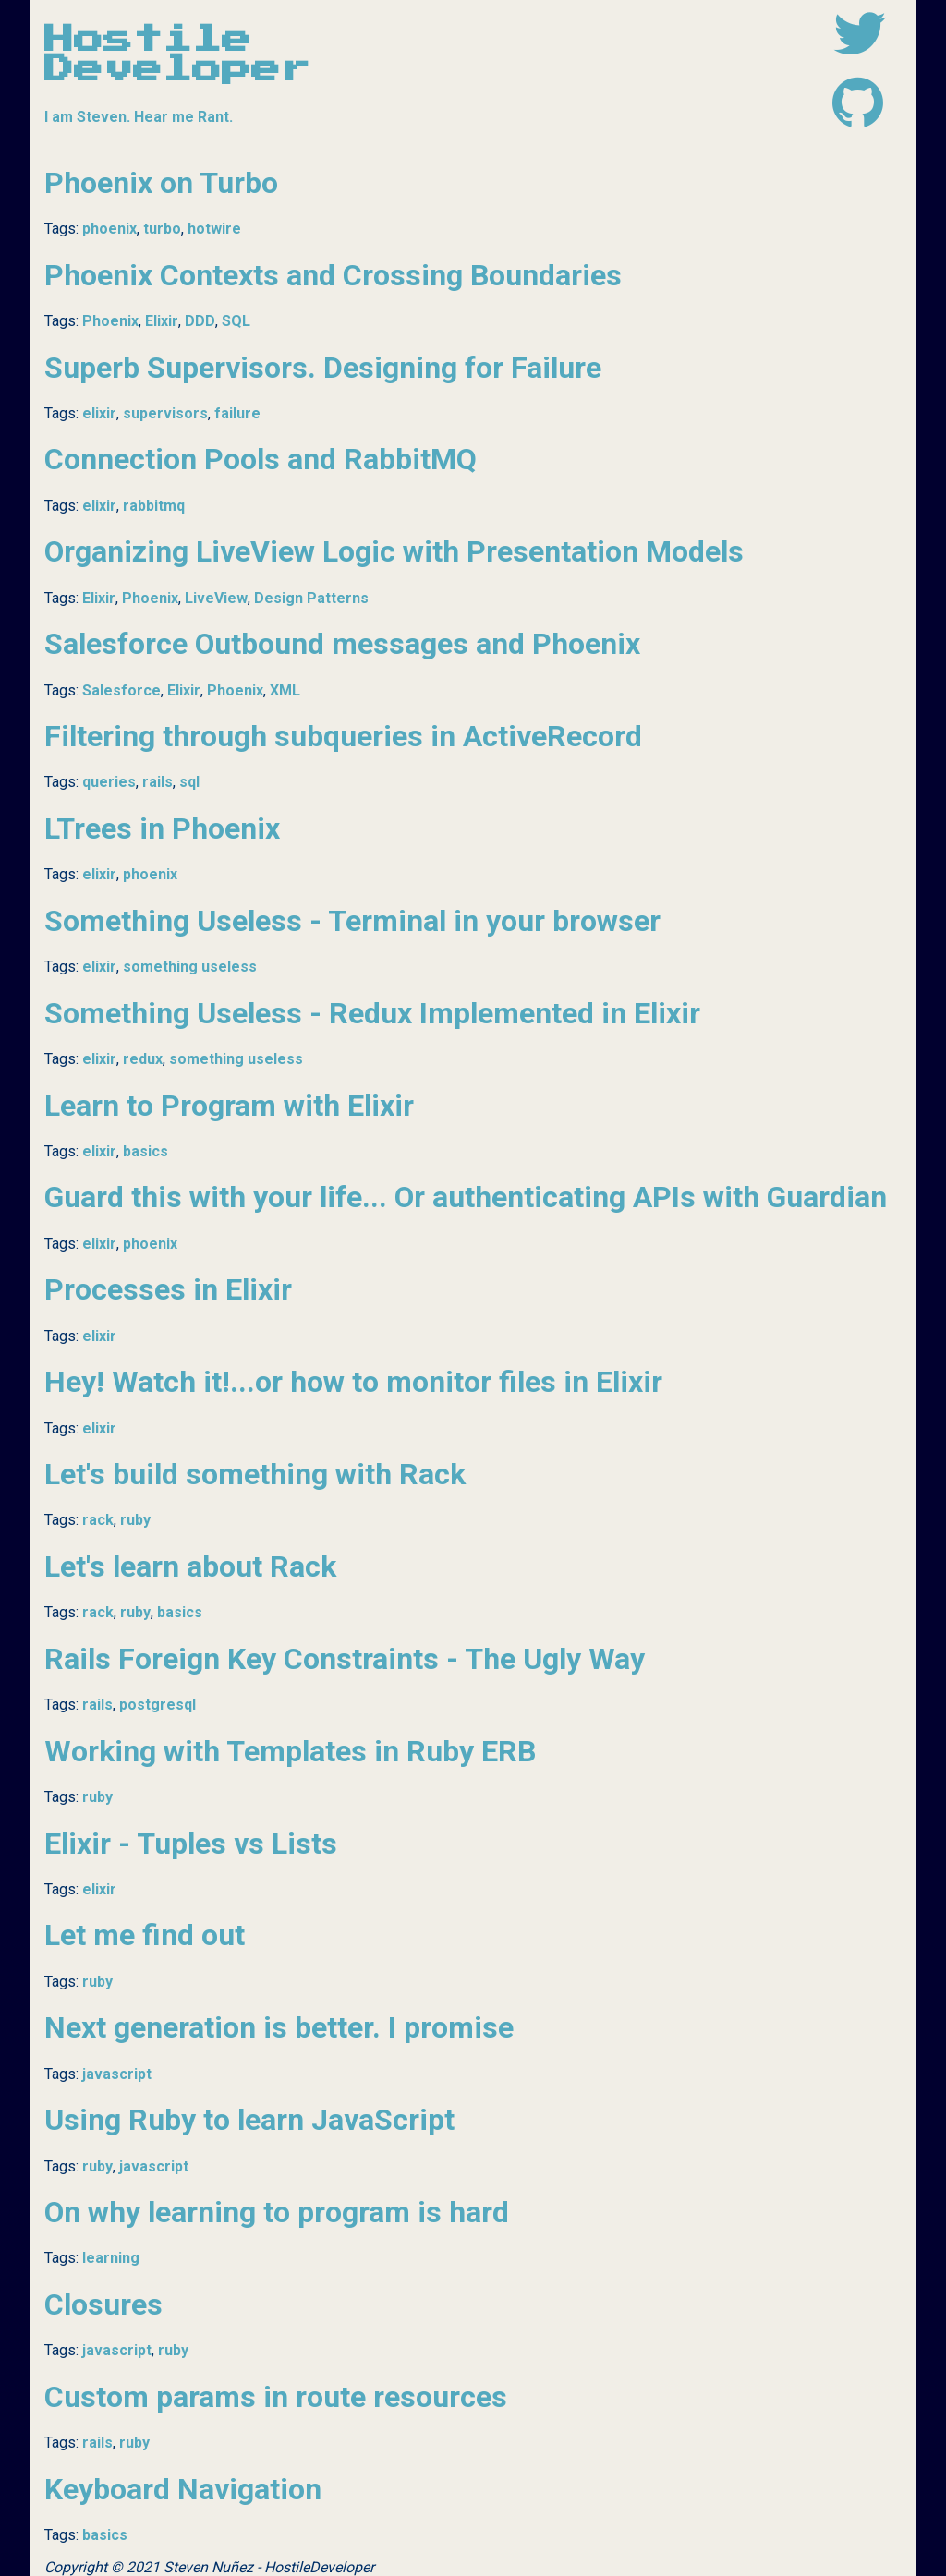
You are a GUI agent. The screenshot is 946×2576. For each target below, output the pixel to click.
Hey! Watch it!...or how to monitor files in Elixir (353, 1381)
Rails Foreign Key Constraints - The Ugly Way (344, 1658)
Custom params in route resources (275, 2396)
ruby (135, 1520)
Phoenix (110, 321)
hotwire (214, 228)
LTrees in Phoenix (162, 828)
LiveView (216, 598)
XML (285, 690)
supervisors (165, 413)
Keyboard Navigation (182, 2489)
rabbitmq (154, 505)
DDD (200, 321)
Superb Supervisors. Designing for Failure (322, 367)
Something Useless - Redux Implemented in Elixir (372, 1013)
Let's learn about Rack (190, 1566)
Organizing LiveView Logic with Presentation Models (394, 551)
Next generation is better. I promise (279, 2027)
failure (237, 413)
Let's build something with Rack (255, 1474)
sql (189, 782)
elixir (99, 413)
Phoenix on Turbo (161, 182)
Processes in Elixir (168, 1289)
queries (109, 782)
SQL (236, 321)
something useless (190, 966)
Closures (103, 2304)
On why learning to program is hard (276, 2212)
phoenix (109, 228)
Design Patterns (311, 598)
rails (157, 782)
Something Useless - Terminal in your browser (352, 920)
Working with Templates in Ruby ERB (290, 1751)
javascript (117, 2074)
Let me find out (144, 1935)
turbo (162, 228)
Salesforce (121, 690)
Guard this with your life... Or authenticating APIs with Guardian (465, 1197)
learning (110, 2258)
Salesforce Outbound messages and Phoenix (342, 643)
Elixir (161, 321)
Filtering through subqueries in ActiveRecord (343, 736)
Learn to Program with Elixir (229, 1105)
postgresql (157, 1704)
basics (145, 1151)
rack (98, 1520)
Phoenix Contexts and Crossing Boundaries (333, 275)
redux (143, 1059)
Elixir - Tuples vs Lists (190, 1843)
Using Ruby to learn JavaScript (249, 2119)
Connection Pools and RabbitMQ (260, 459)
